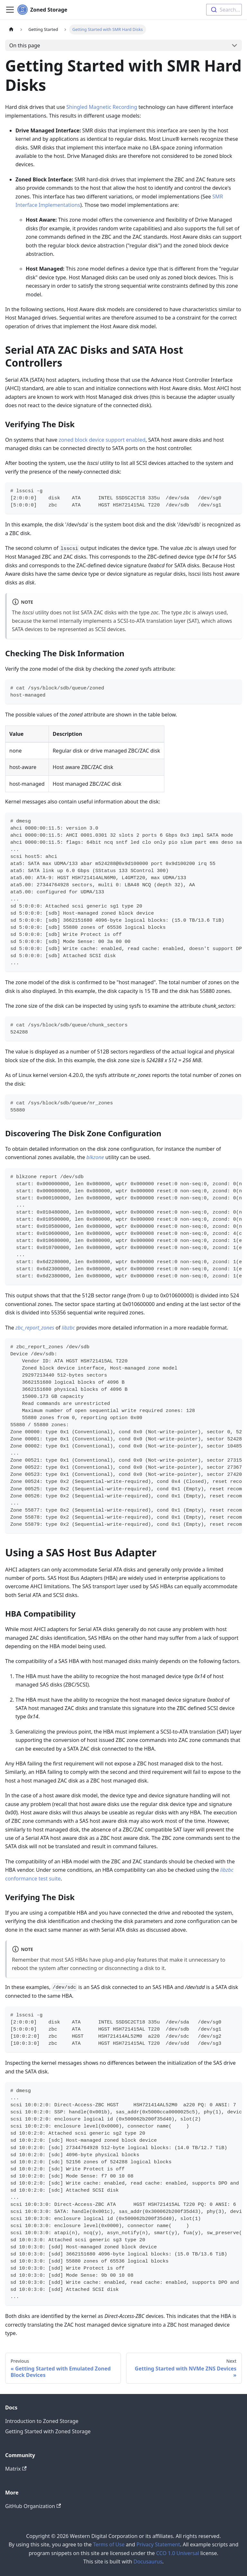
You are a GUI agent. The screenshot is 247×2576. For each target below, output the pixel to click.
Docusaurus (147, 2561)
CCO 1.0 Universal (177, 2553)
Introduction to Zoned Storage (41, 2421)
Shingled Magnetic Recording (101, 107)
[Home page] (11, 29)
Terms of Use (108, 2544)
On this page (24, 45)
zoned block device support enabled (102, 439)
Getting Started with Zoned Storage (48, 2431)
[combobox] (224, 9)
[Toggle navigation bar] (10, 9)
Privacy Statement (158, 2544)
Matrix (16, 2468)
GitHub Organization (33, 2506)
